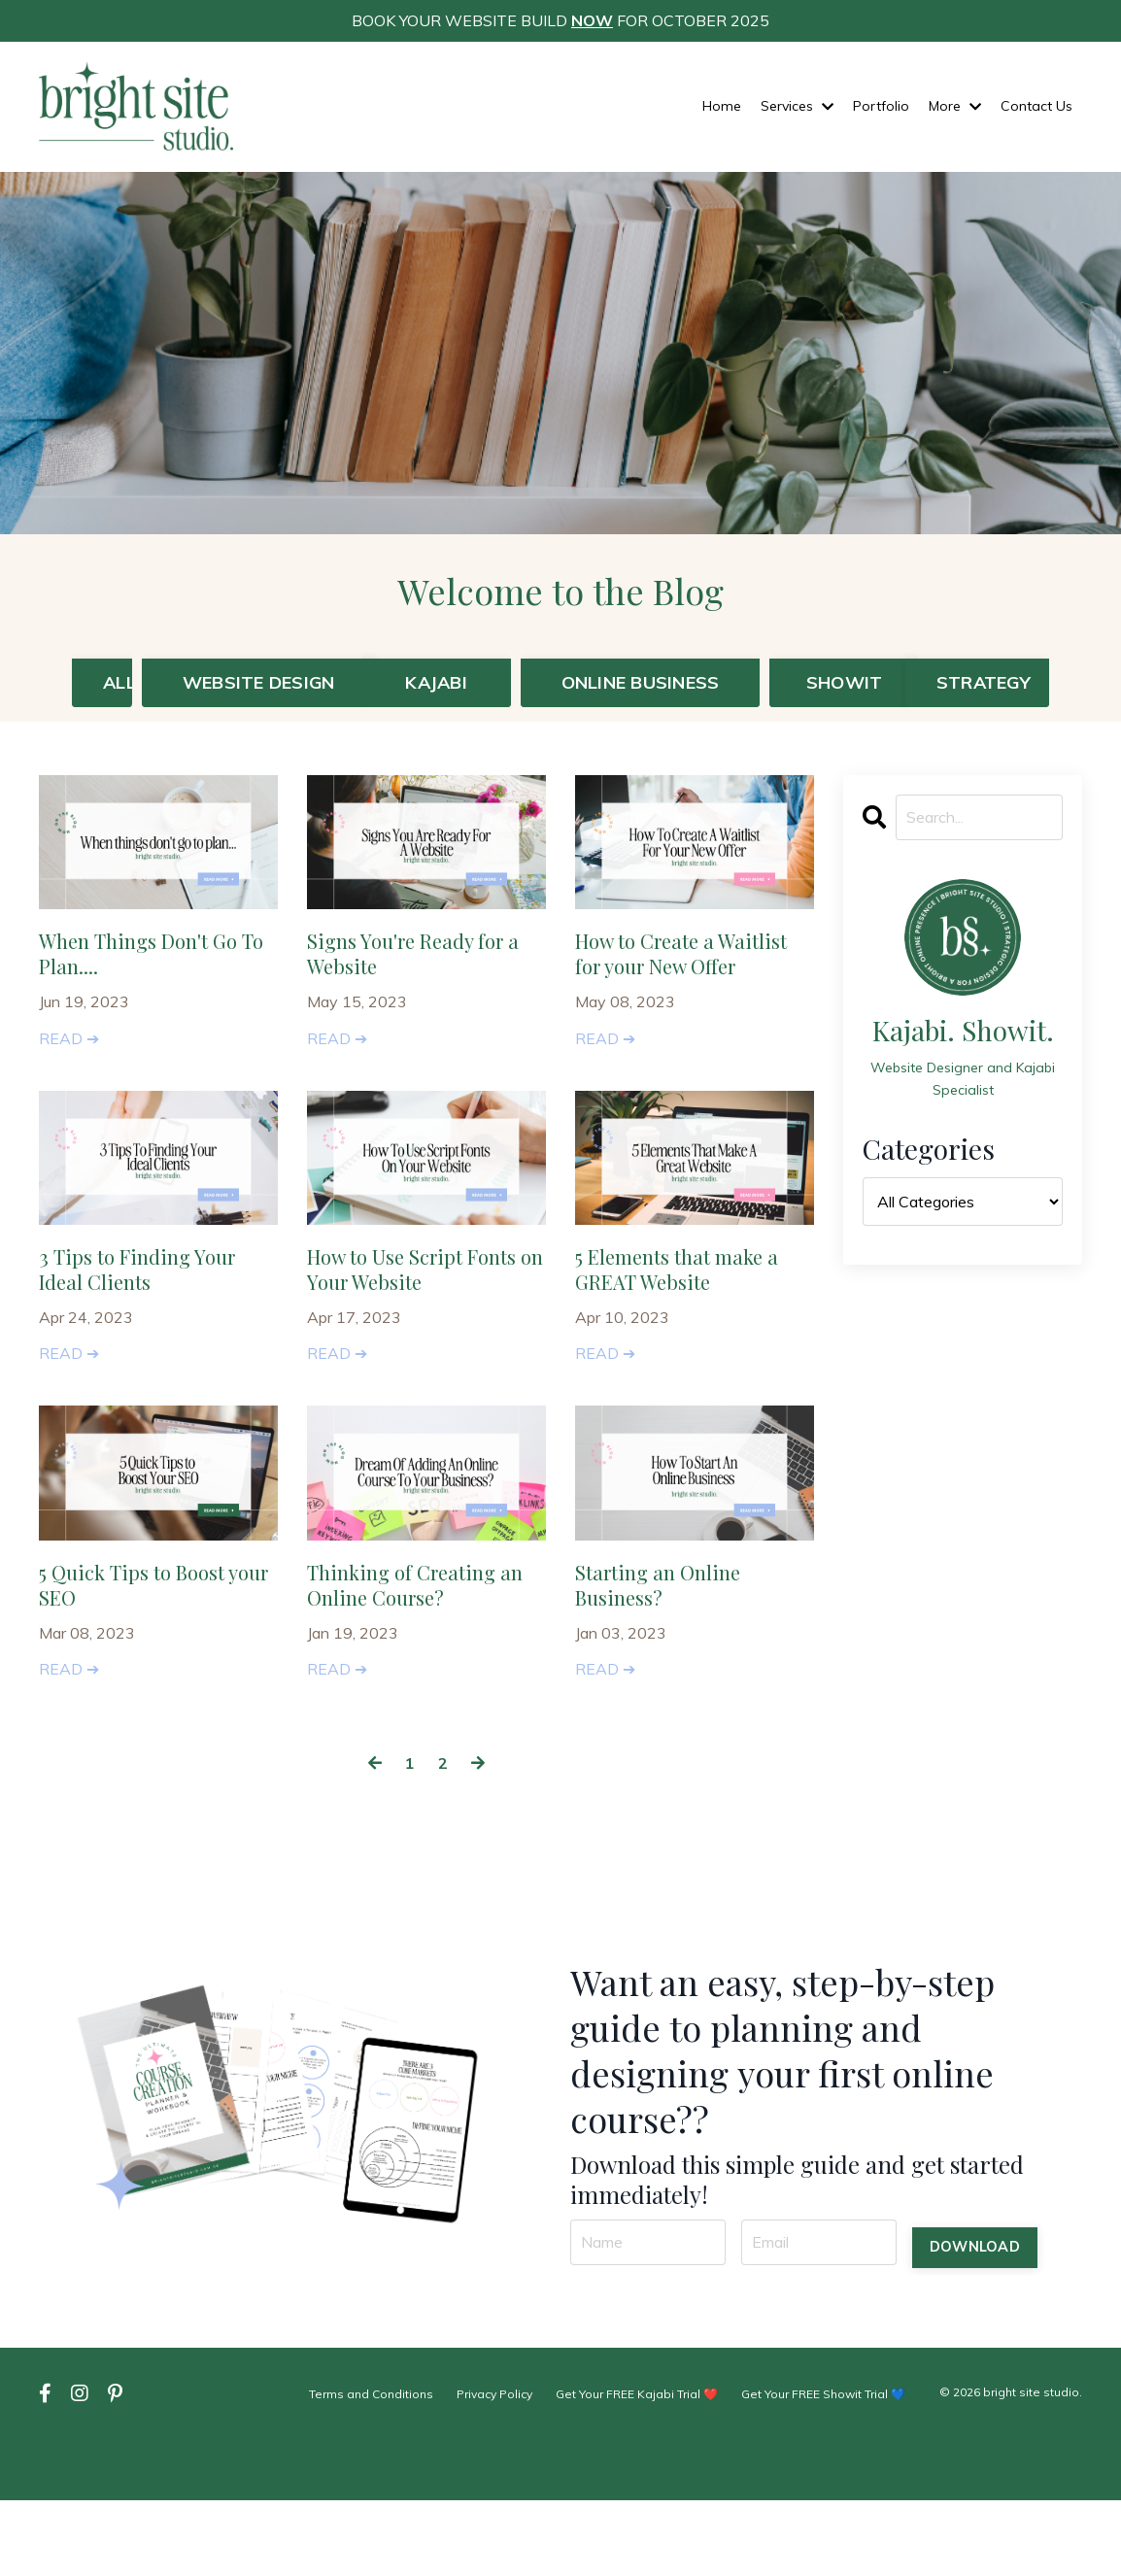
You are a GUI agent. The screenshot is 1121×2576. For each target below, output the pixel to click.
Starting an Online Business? (673, 1667)
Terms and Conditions (374, 2469)
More (955, 106)
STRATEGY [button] (1004, 682)
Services (797, 106)
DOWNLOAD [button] (975, 2317)
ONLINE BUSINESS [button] (640, 682)
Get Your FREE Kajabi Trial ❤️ (638, 2469)
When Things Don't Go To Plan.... (155, 985)
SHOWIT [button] (844, 682)
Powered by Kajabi (1022, 2525)
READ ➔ (69, 1074)
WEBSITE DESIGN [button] (247, 695)
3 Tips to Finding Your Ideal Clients (152, 1341)
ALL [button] (119, 682)
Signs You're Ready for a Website (425, 985)
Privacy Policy (496, 2469)
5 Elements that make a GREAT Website (686, 1341)
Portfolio (881, 106)
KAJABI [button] (436, 682)
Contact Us (1036, 106)
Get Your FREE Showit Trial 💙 (823, 2469)
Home (721, 106)
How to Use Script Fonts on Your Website (421, 1341)
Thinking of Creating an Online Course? (418, 1667)
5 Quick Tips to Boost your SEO (146, 1667)
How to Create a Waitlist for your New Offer (685, 1000)
